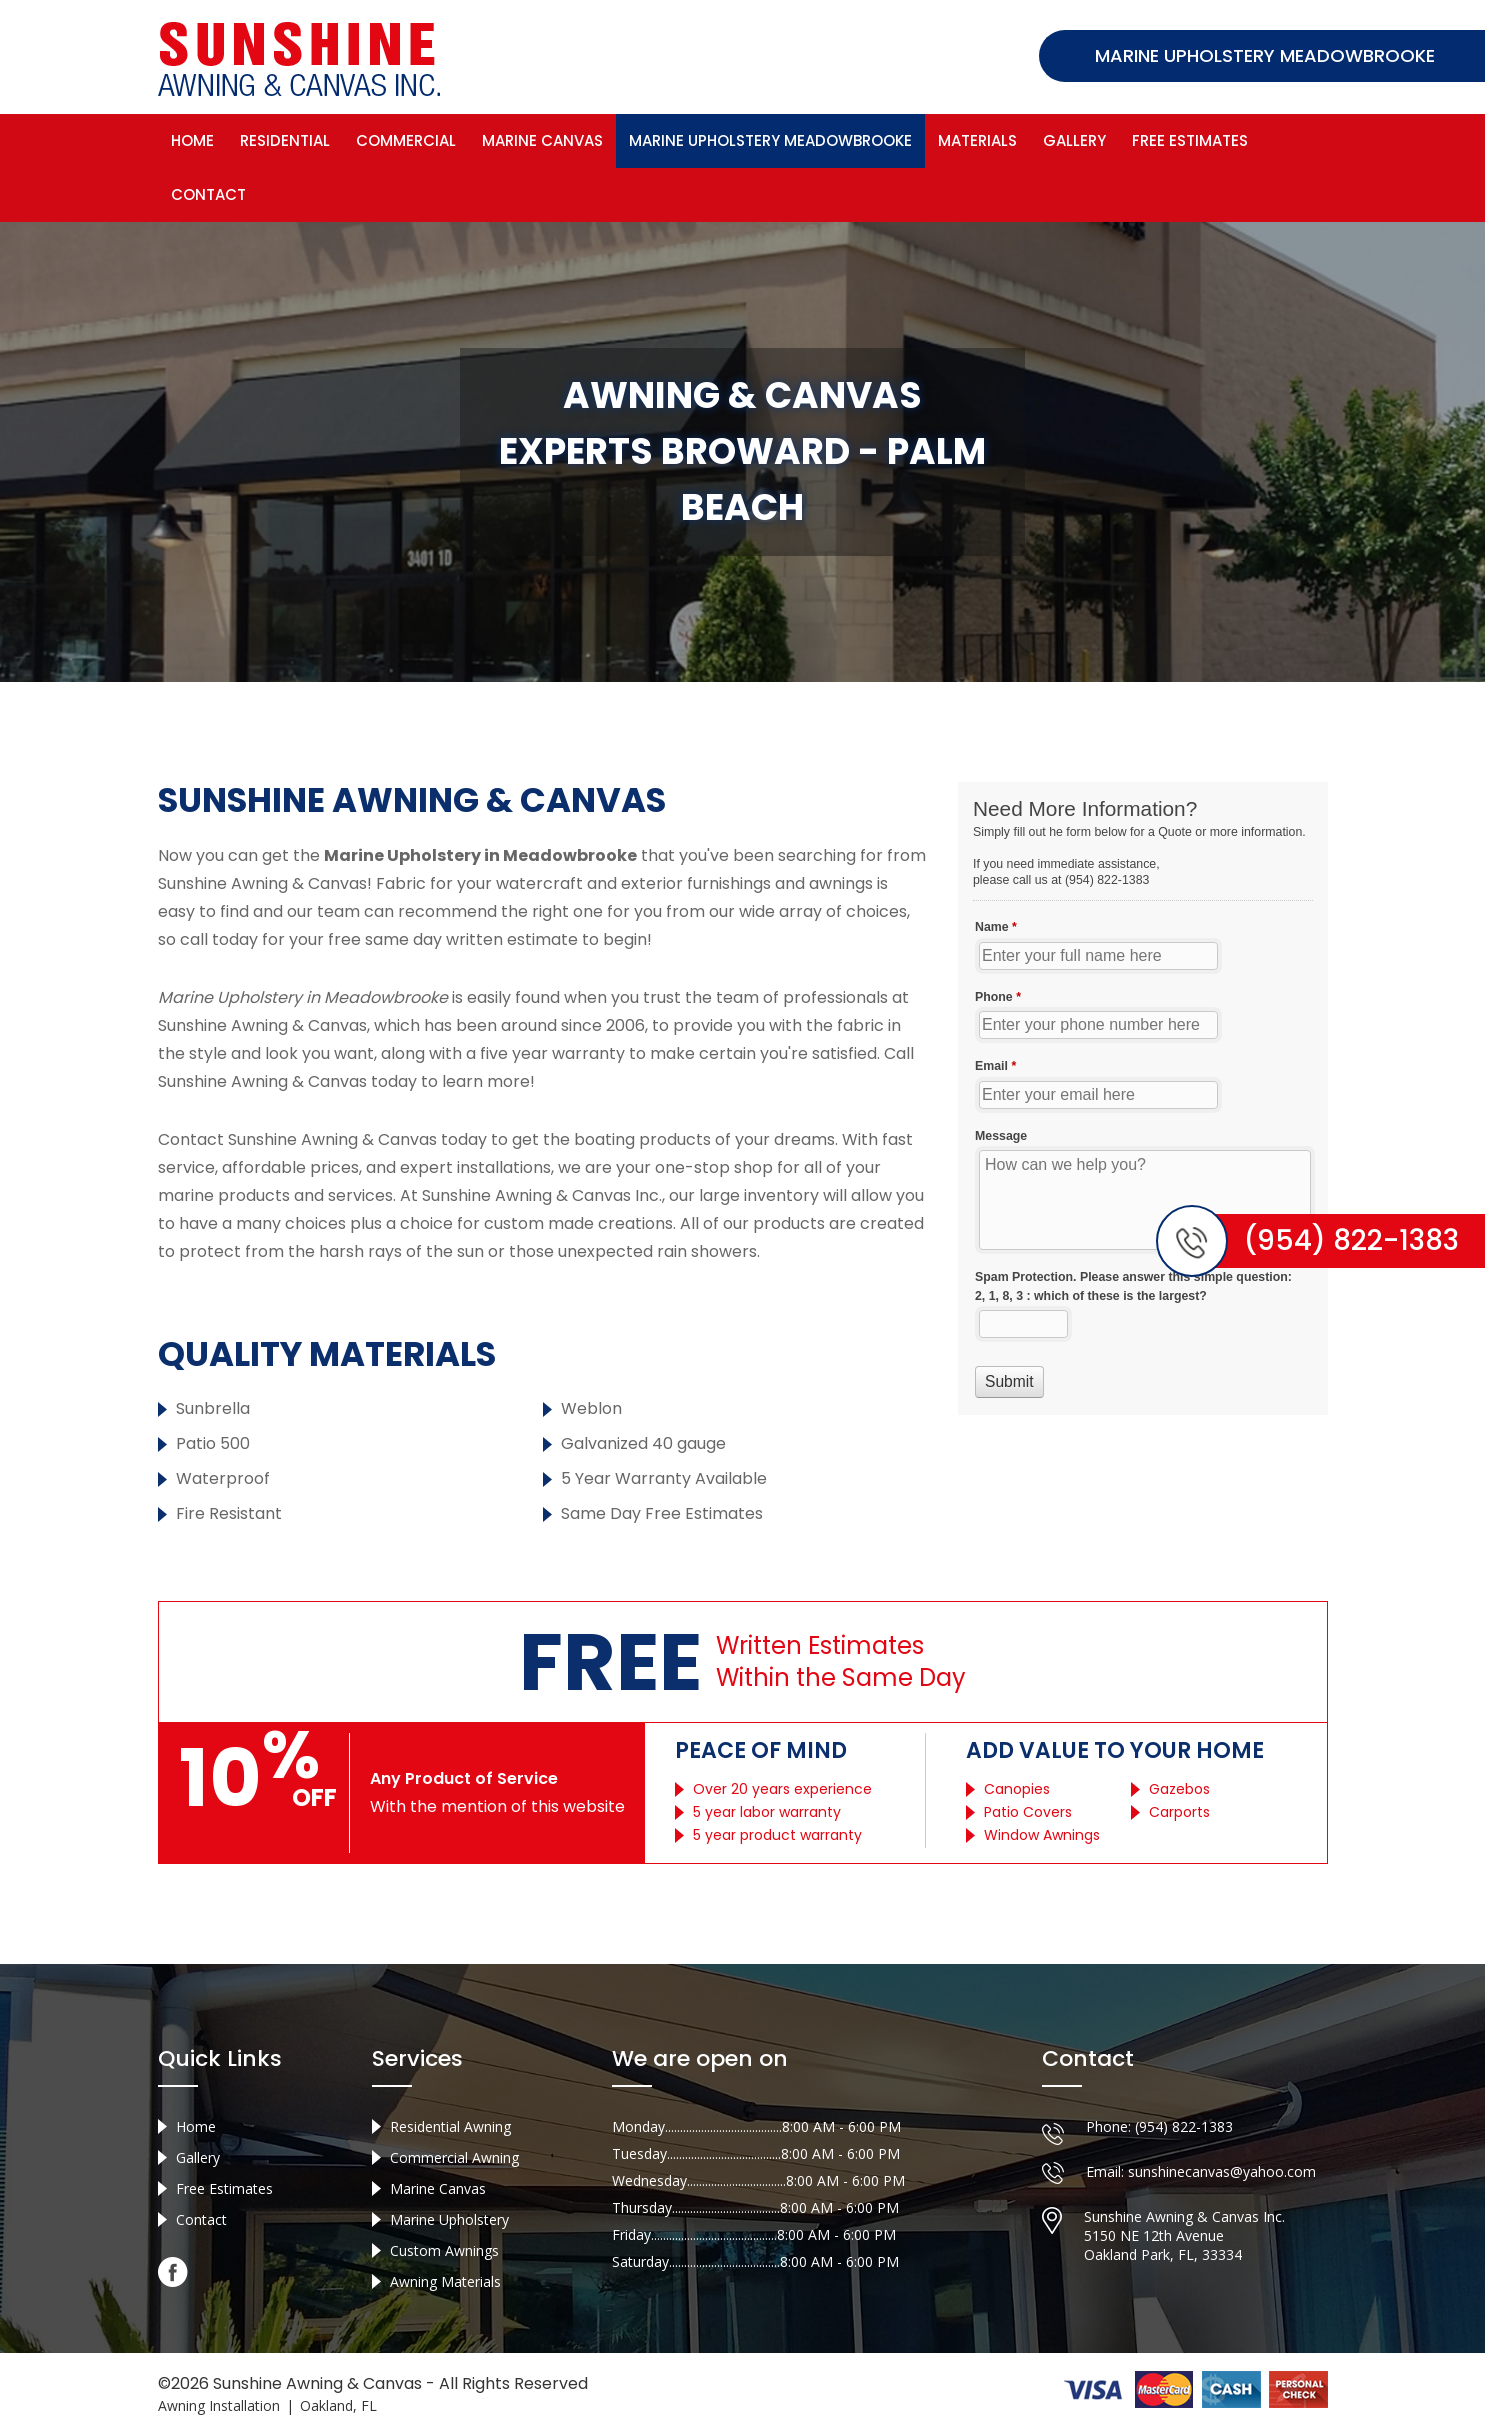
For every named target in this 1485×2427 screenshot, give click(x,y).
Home (192, 140)
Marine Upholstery (449, 2219)
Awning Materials (445, 2281)
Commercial (406, 140)
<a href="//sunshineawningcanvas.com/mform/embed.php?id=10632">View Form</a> (1143, 1098)
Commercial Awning (454, 2157)
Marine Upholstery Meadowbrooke (770, 140)
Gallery (1074, 140)
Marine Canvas (542, 140)
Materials (977, 140)
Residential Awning (450, 2126)
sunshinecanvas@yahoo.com (1222, 2171)
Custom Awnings (444, 2250)
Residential (285, 140)
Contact (208, 194)
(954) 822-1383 (1184, 2126)
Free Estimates (1190, 140)
